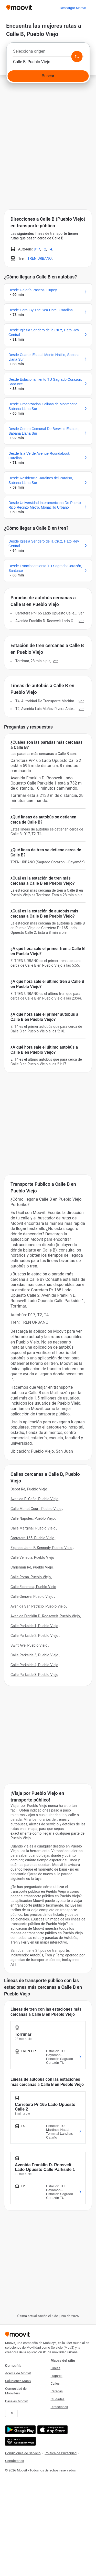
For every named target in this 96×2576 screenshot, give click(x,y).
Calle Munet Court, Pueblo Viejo (35, 1509)
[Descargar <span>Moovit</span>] (73, 8)
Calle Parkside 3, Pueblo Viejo (34, 1675)
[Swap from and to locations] (76, 56)
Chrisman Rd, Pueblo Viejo (31, 1567)
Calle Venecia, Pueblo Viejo (32, 1557)
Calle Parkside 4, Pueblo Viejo (34, 1665)
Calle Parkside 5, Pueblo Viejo (34, 1655)
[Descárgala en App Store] (52, 2429)
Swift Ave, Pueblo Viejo (28, 1645)
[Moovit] (19, 8)
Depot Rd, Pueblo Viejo (28, 1489)
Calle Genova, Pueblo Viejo (32, 1596)
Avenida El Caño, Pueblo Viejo (34, 1499)
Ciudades (58, 2399)
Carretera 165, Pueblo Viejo (32, 1538)
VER (81, 613)
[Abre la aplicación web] (20, 2441)
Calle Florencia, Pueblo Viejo (33, 1587)
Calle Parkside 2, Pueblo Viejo (34, 1636)
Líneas (55, 2368)
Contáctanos (14, 2461)
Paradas (57, 2391)
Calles (55, 2383)
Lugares (56, 2376)
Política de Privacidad (61, 2453)
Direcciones (59, 2407)
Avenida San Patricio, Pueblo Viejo (38, 1606)
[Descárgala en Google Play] (20, 2429)
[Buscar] (48, 76)
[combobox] (48, 53)
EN (11, 2413)
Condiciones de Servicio (22, 2453)
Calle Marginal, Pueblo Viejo (33, 1528)
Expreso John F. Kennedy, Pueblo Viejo (41, 1548)
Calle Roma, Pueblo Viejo (30, 1577)
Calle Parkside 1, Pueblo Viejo (34, 1626)
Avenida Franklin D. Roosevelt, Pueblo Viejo (45, 1616)
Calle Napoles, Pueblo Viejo (32, 1518)
